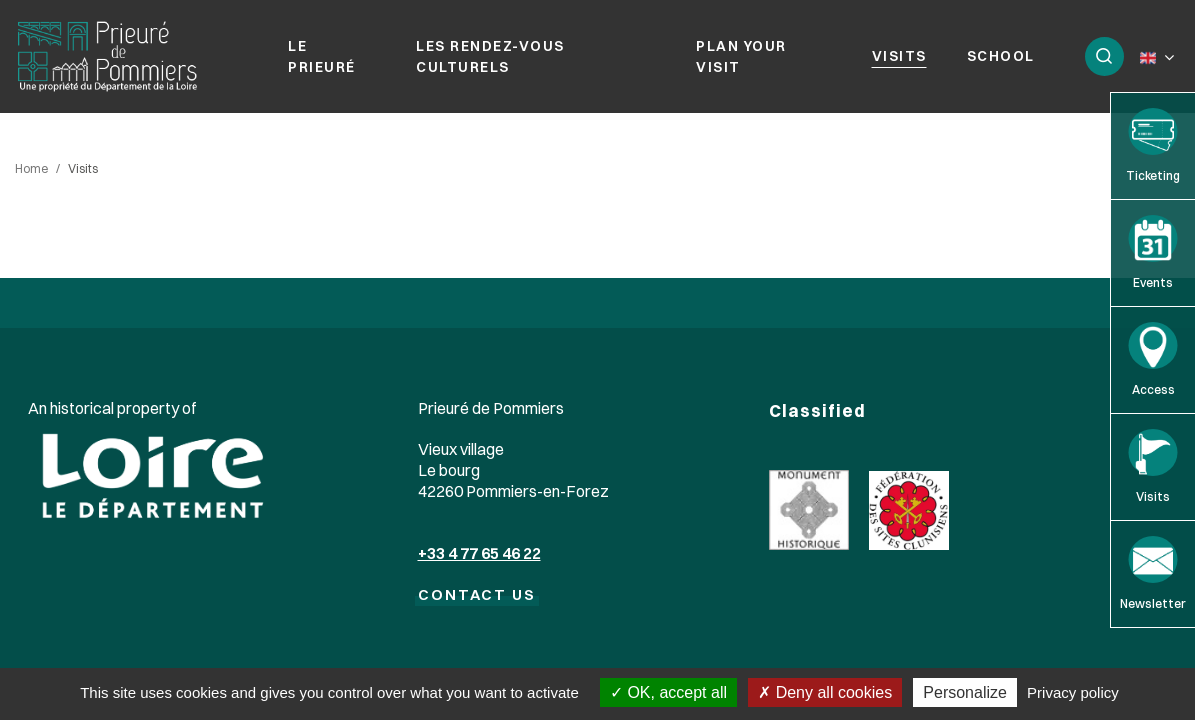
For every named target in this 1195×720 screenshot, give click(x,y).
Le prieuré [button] (322, 56)
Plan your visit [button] (741, 56)
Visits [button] (899, 56)
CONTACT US (477, 594)
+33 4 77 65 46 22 (479, 553)
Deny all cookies (825, 692)
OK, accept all (668, 692)
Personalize (965, 692)
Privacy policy (1073, 692)
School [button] (1001, 56)
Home (31, 168)
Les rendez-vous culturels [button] (490, 56)
